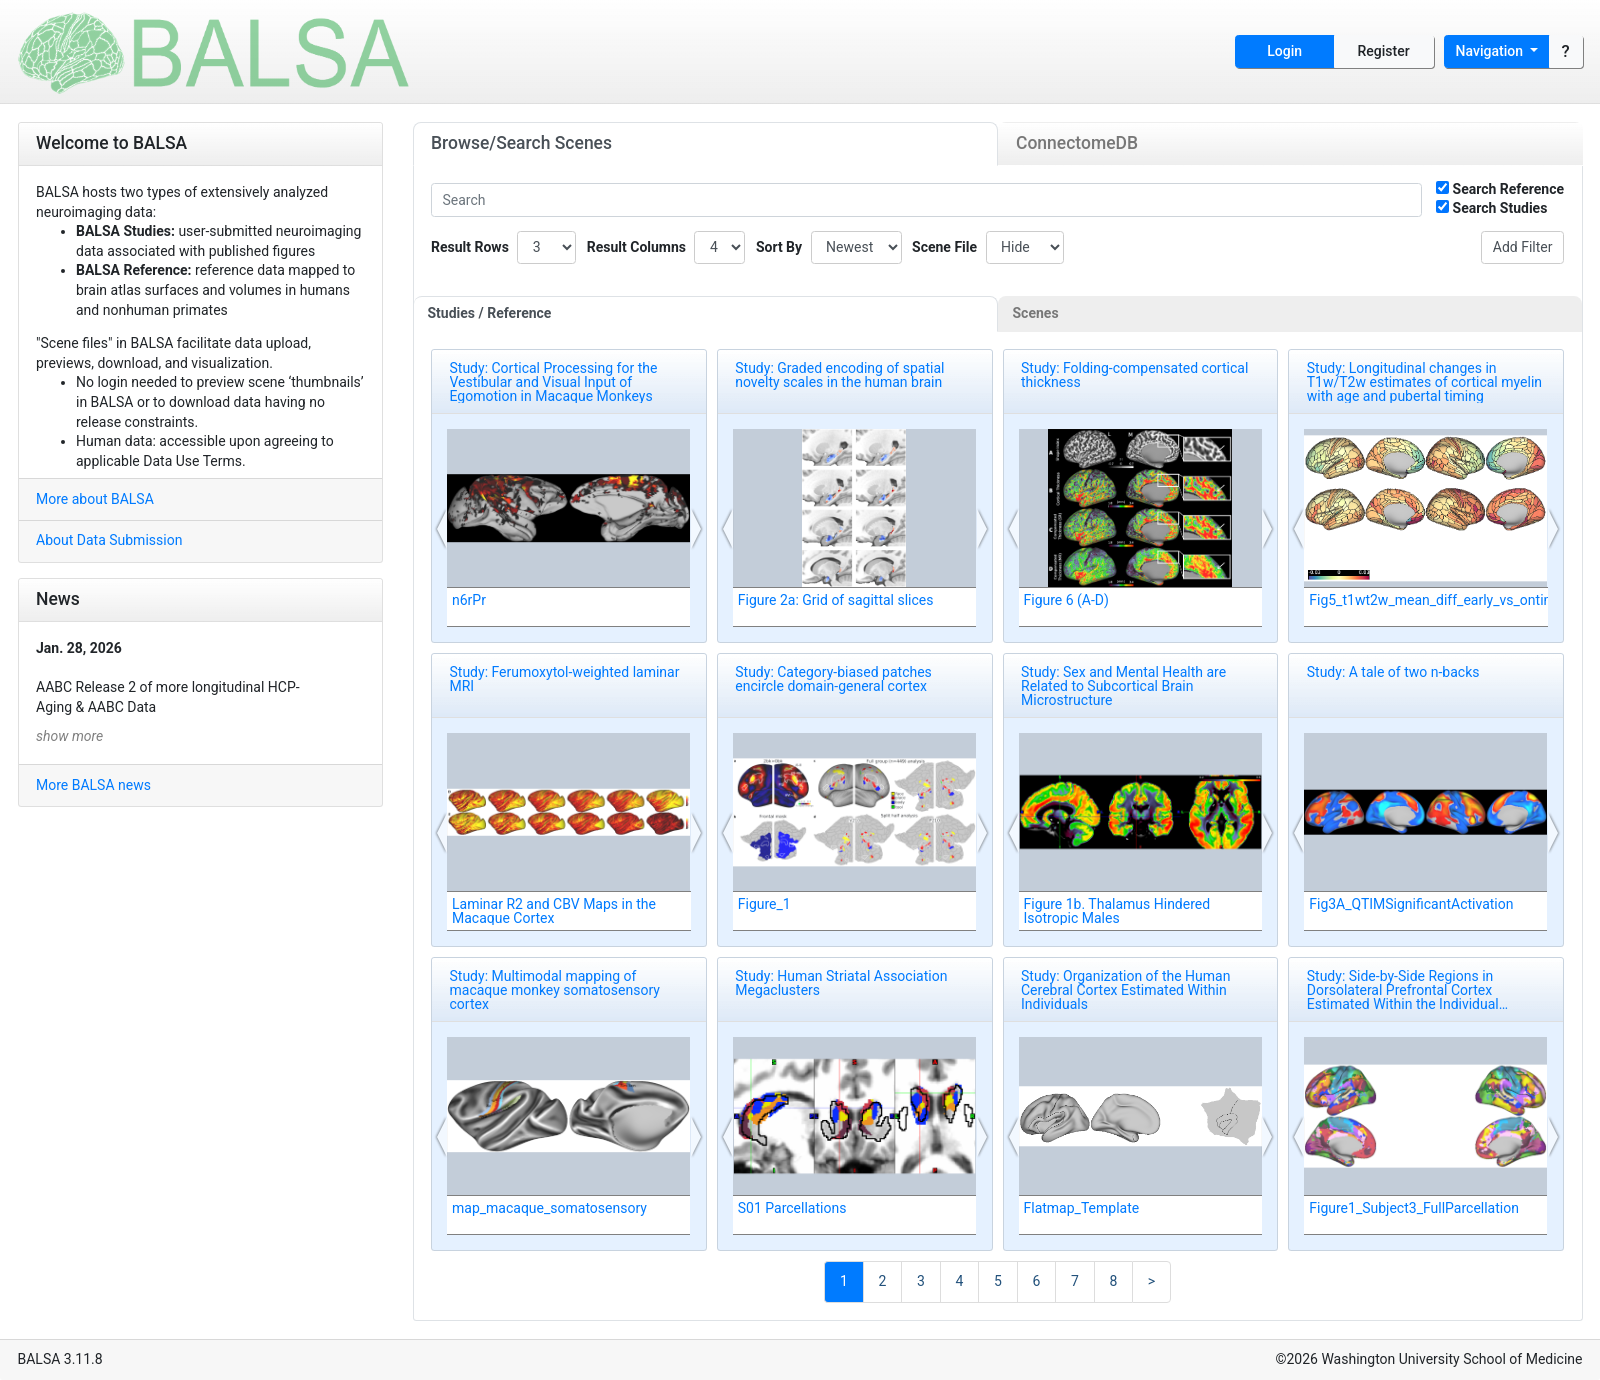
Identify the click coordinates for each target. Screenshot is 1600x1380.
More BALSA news (93, 785)
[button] (442, 529)
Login (1284, 51)
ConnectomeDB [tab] (1077, 143)
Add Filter (1523, 247)
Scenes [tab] (1036, 313)
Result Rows (470, 247)
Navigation (1491, 51)
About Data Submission (109, 540)
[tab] (706, 314)
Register (1384, 51)
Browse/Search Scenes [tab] (521, 143)
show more (69, 736)
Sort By (779, 247)
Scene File (944, 247)
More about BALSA (95, 499)
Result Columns (636, 247)
